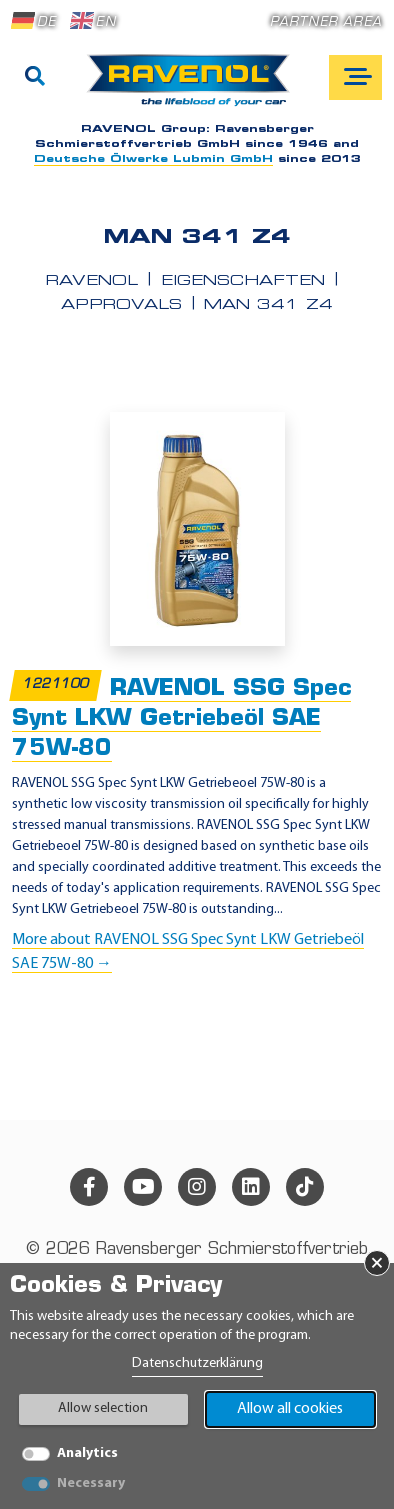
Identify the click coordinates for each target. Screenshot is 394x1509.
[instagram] (197, 1187)
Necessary (91, 1483)
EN (93, 21)
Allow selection (103, 1408)
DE (34, 21)
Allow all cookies (290, 1409)
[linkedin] (251, 1187)
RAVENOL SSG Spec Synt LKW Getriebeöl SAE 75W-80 (181, 719)
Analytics (87, 1453)
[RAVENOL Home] (193, 88)
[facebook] (89, 1187)
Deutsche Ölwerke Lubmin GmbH (153, 159)
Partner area (326, 22)
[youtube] (143, 1187)
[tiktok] (305, 1187)
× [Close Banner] (377, 1263)
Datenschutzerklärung (197, 1363)
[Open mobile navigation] (355, 77)
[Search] (35, 78)
